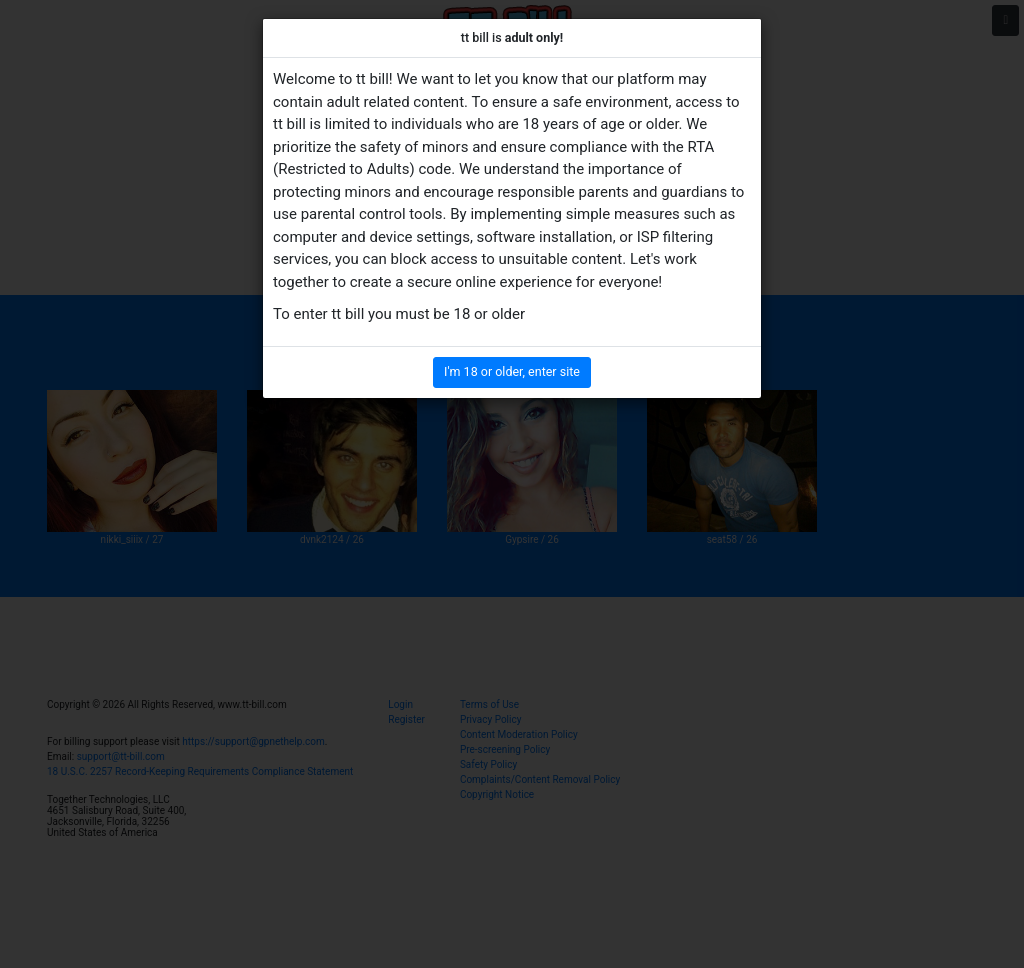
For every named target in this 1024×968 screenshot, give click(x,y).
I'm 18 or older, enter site (512, 371)
